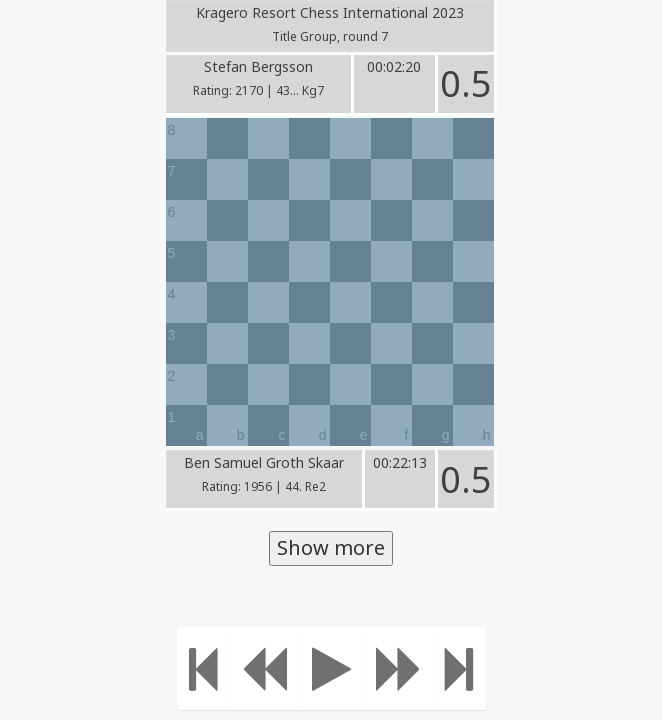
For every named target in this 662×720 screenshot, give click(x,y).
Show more (331, 547)
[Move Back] (264, 668)
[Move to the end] (459, 668)
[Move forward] (399, 668)
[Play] (331, 668)
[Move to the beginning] (203, 668)
